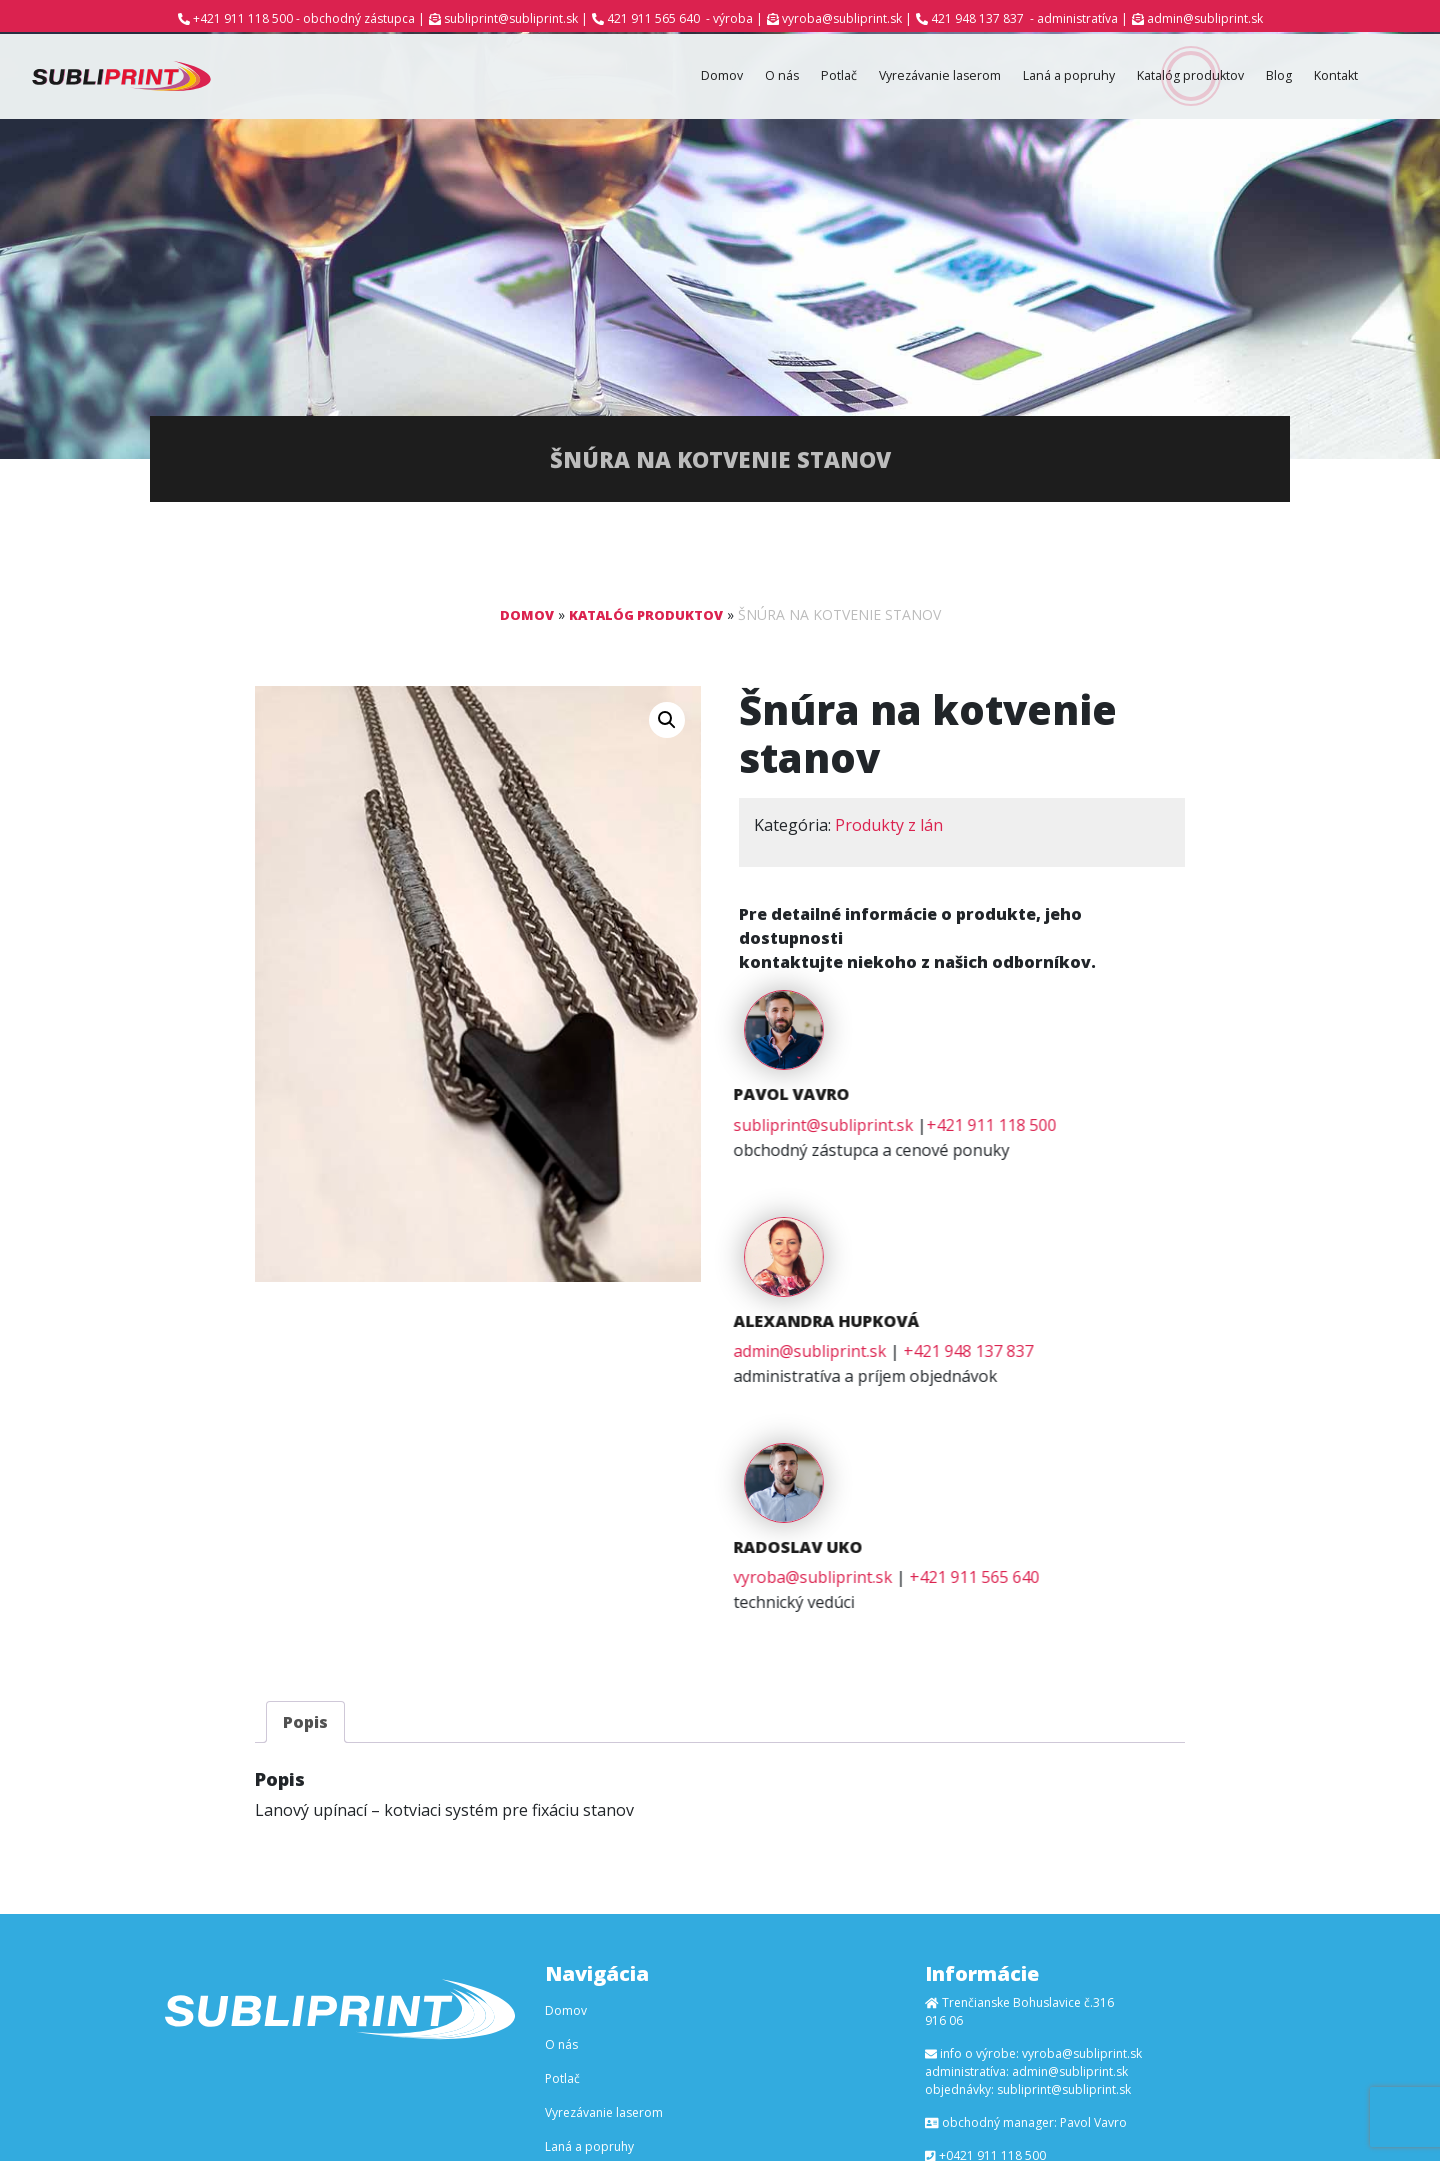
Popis (305, 1484)
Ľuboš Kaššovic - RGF (899, 2119)
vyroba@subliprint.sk (947, 1339)
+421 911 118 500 (1126, 1047)
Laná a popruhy (1040, 77)
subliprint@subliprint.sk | (516, 18)
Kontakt (1332, 77)
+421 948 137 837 (1103, 1193)
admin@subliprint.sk (1205, 18)
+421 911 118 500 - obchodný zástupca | (309, 18)
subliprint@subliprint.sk (958, 1047)
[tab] (305, 1484)
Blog (1270, 77)
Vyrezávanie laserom (901, 77)
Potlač (791, 77)
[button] (667, 723)
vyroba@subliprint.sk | (847, 18)
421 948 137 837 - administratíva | (1029, 18)
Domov (664, 77)
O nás (730, 77)
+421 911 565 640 (1109, 1339)
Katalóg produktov (1173, 77)
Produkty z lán (889, 828)
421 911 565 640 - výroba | (685, 18)
